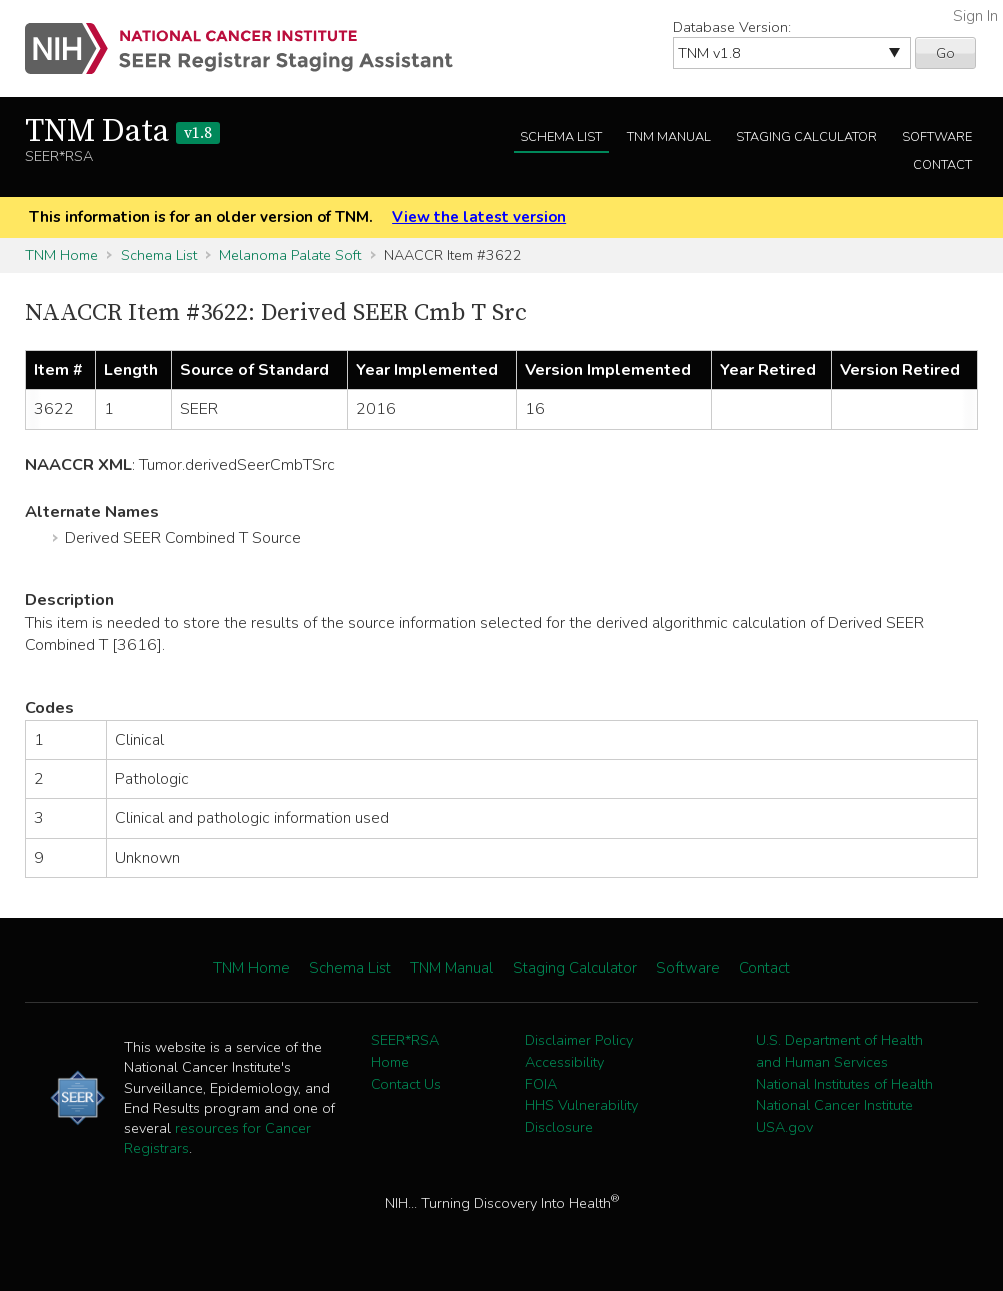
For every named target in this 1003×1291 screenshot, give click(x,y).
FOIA (541, 1084)
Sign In (975, 16)
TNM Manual (669, 137)
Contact (942, 165)
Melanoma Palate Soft (290, 255)
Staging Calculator (806, 137)
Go (945, 53)
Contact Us (406, 1084)
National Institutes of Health (844, 1084)
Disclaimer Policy (579, 1040)
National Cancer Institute (834, 1105)
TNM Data (122, 132)
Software (937, 137)
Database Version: (732, 27)
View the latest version (479, 217)
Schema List (561, 137)
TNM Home (61, 255)
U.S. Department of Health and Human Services (839, 1051)
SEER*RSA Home (405, 1051)
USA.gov (784, 1127)
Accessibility (564, 1062)
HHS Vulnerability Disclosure (581, 1116)
